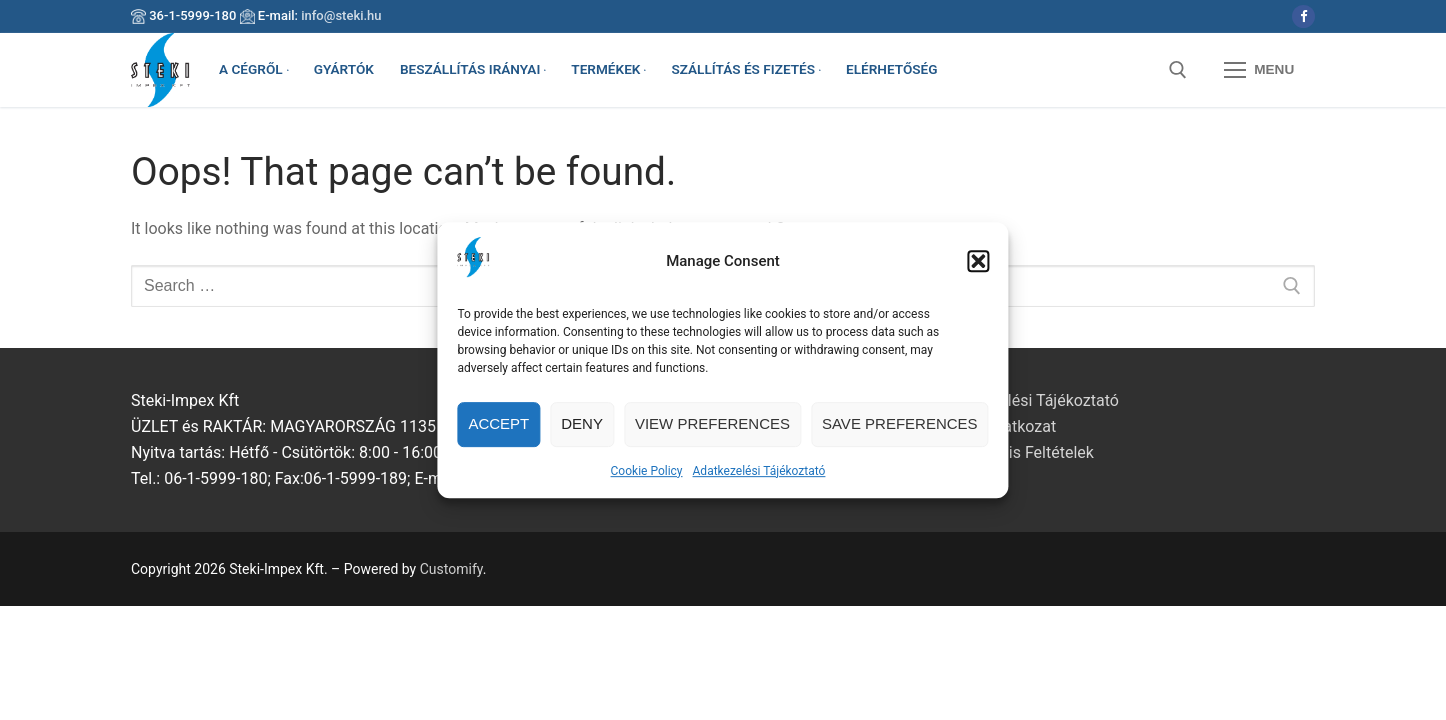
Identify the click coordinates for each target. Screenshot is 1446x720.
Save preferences (900, 432)
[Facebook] (1303, 16)
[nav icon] (1259, 70)
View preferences (712, 432)
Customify (451, 569)
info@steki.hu (341, 15)
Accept (498, 432)
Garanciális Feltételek (1018, 452)
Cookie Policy (647, 479)
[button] (979, 269)
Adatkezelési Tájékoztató (759, 479)
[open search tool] (1178, 70)
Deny (582, 432)
